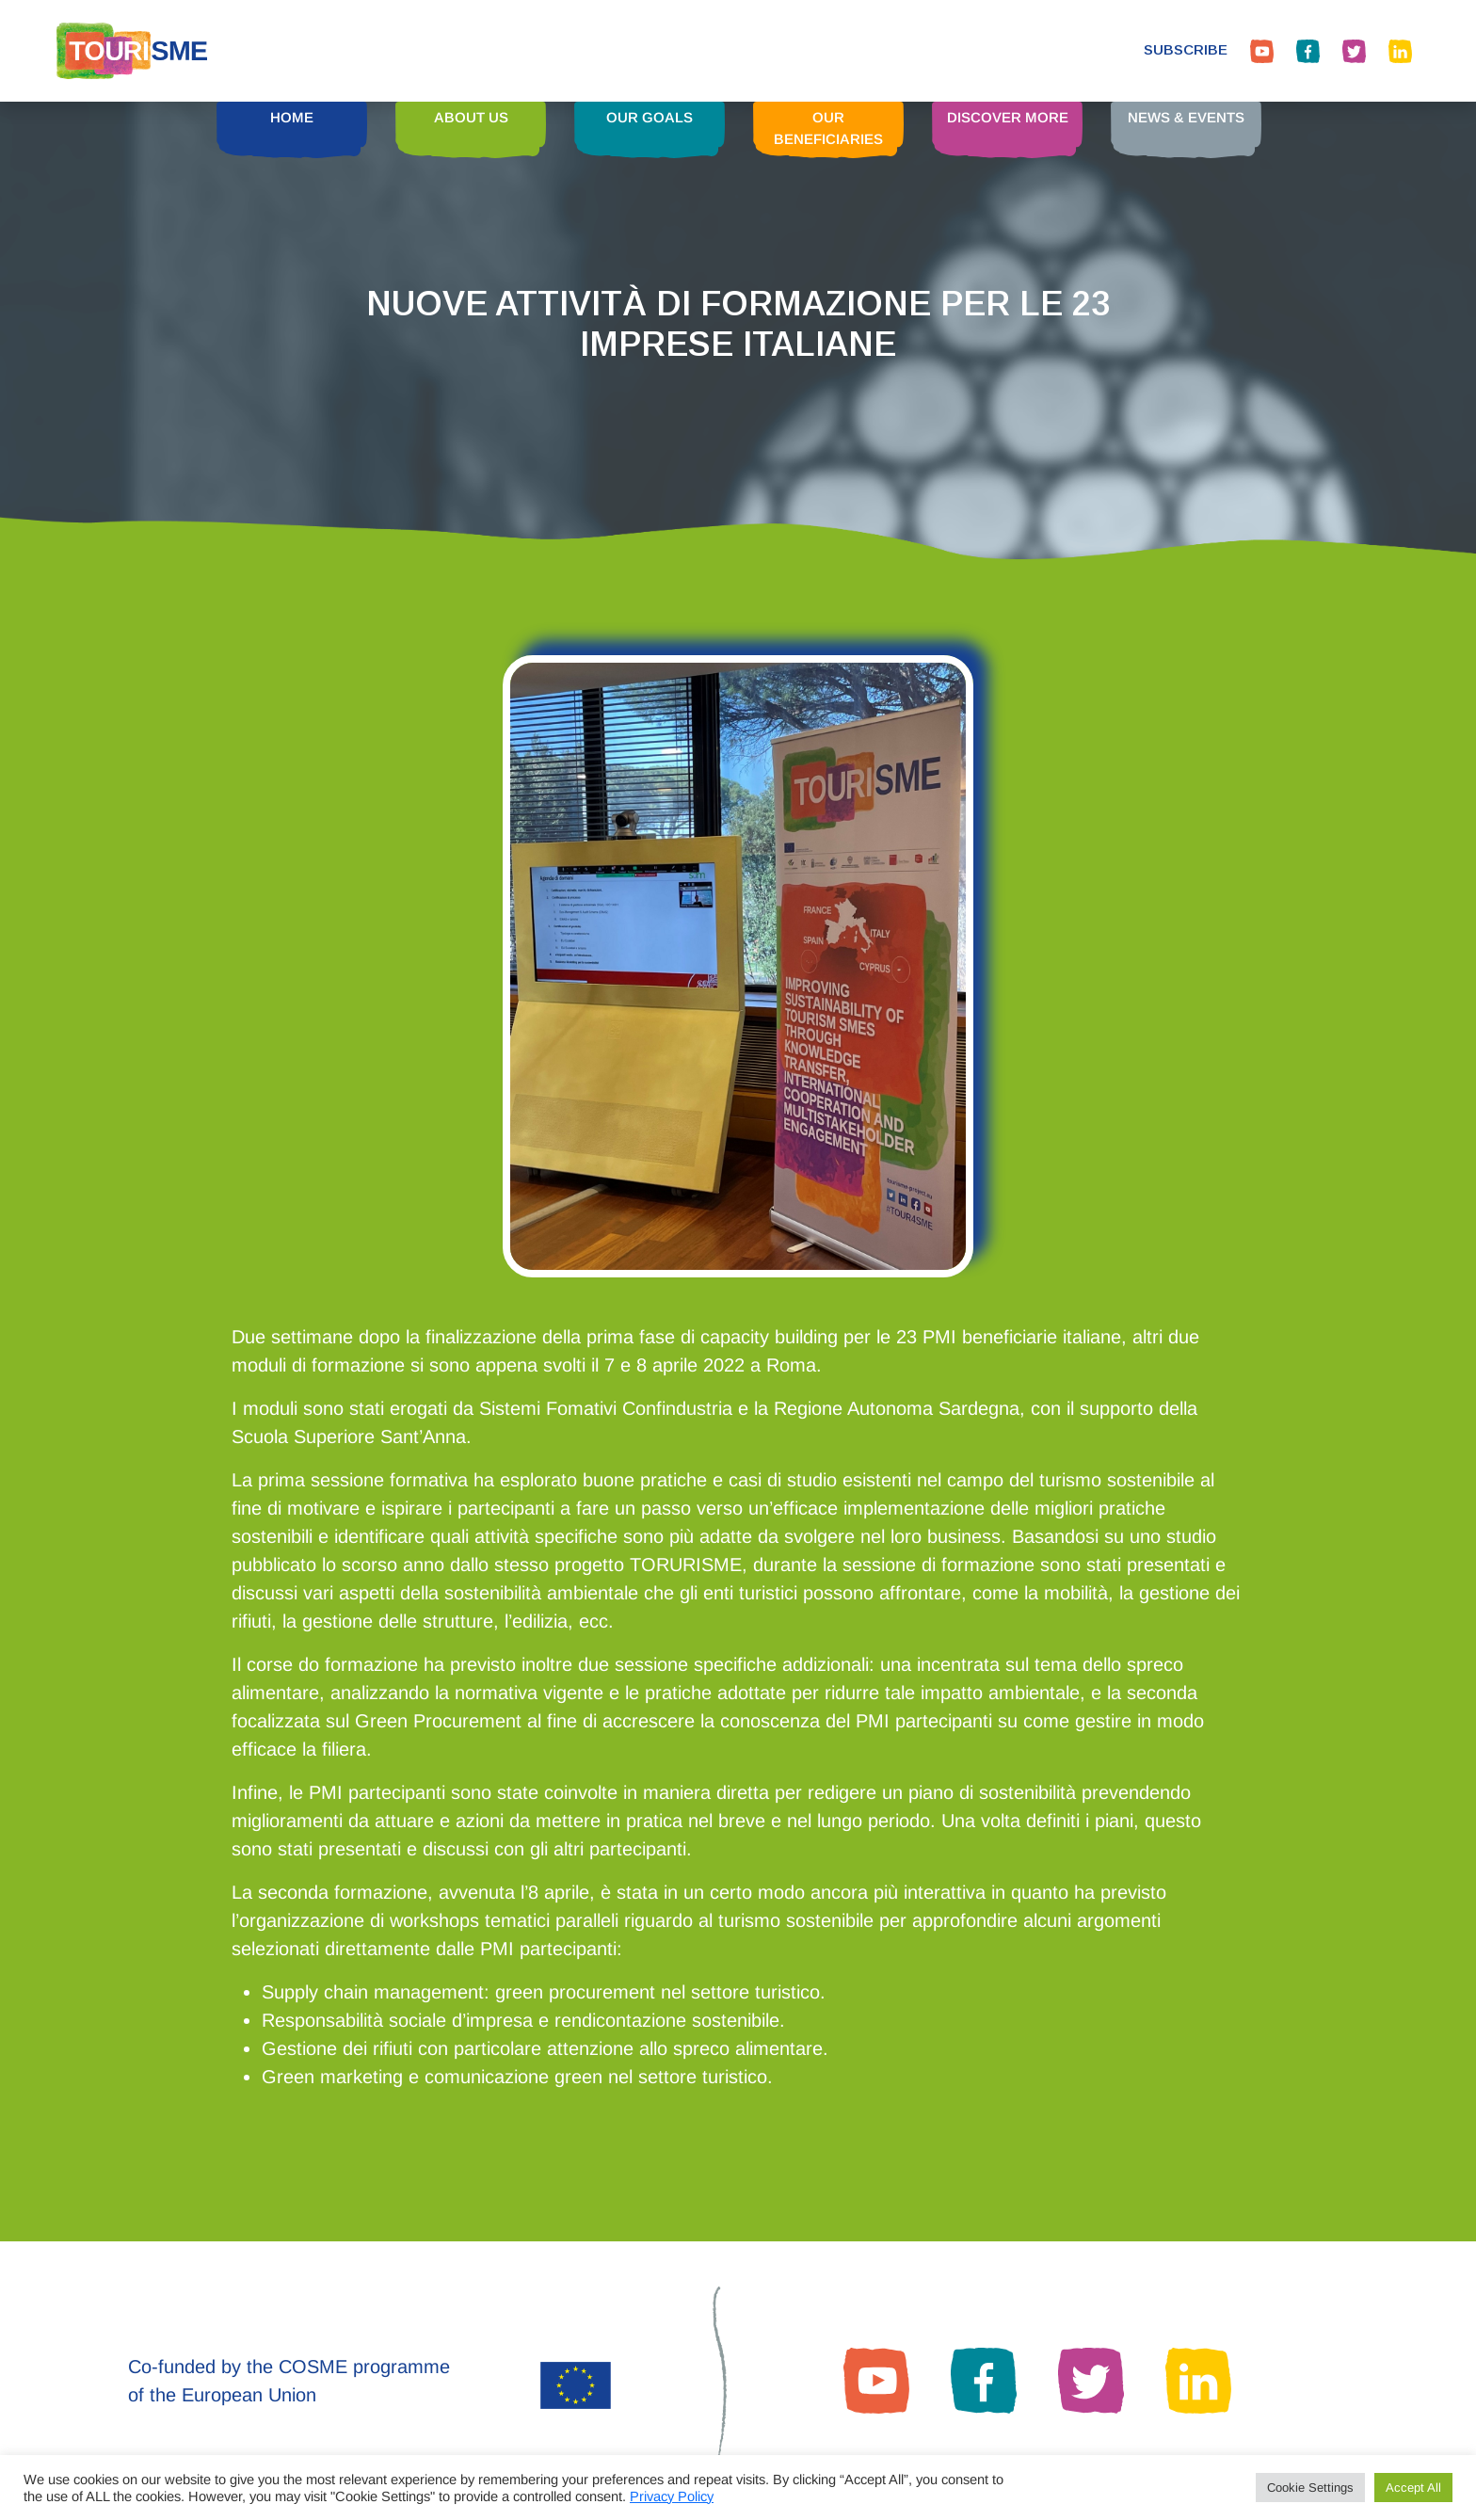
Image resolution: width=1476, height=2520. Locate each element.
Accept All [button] (1413, 2487)
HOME (291, 117)
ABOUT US (471, 117)
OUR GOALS (649, 117)
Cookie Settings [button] (1310, 2487)
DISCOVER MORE (1007, 117)
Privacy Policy (672, 2496)
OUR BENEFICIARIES (828, 128)
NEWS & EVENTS (1186, 117)
